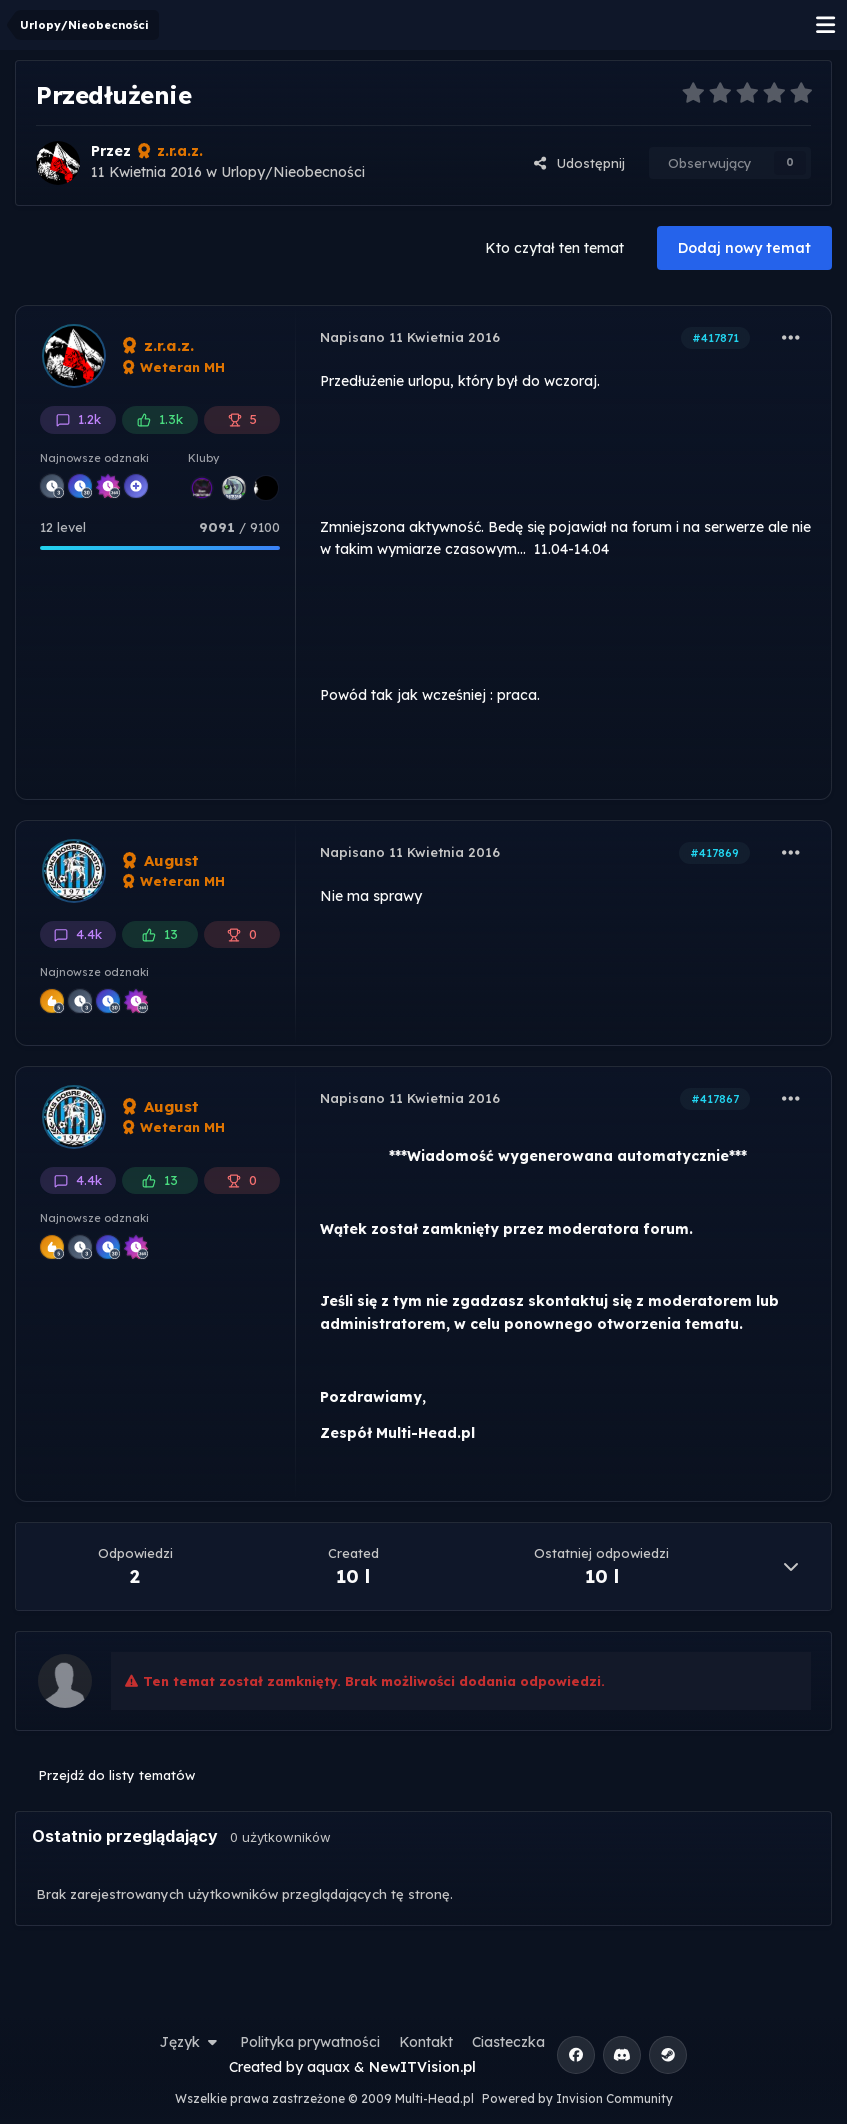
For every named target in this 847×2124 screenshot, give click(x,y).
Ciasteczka (508, 2042)
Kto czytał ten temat (554, 248)
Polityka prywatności (310, 2042)
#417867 (715, 1099)
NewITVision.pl (422, 2067)
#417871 (715, 338)
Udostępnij (579, 163)
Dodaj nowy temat (744, 248)
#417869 (714, 853)
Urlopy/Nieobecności (293, 172)
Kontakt (426, 2042)
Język (191, 2042)
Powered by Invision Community (577, 2098)
